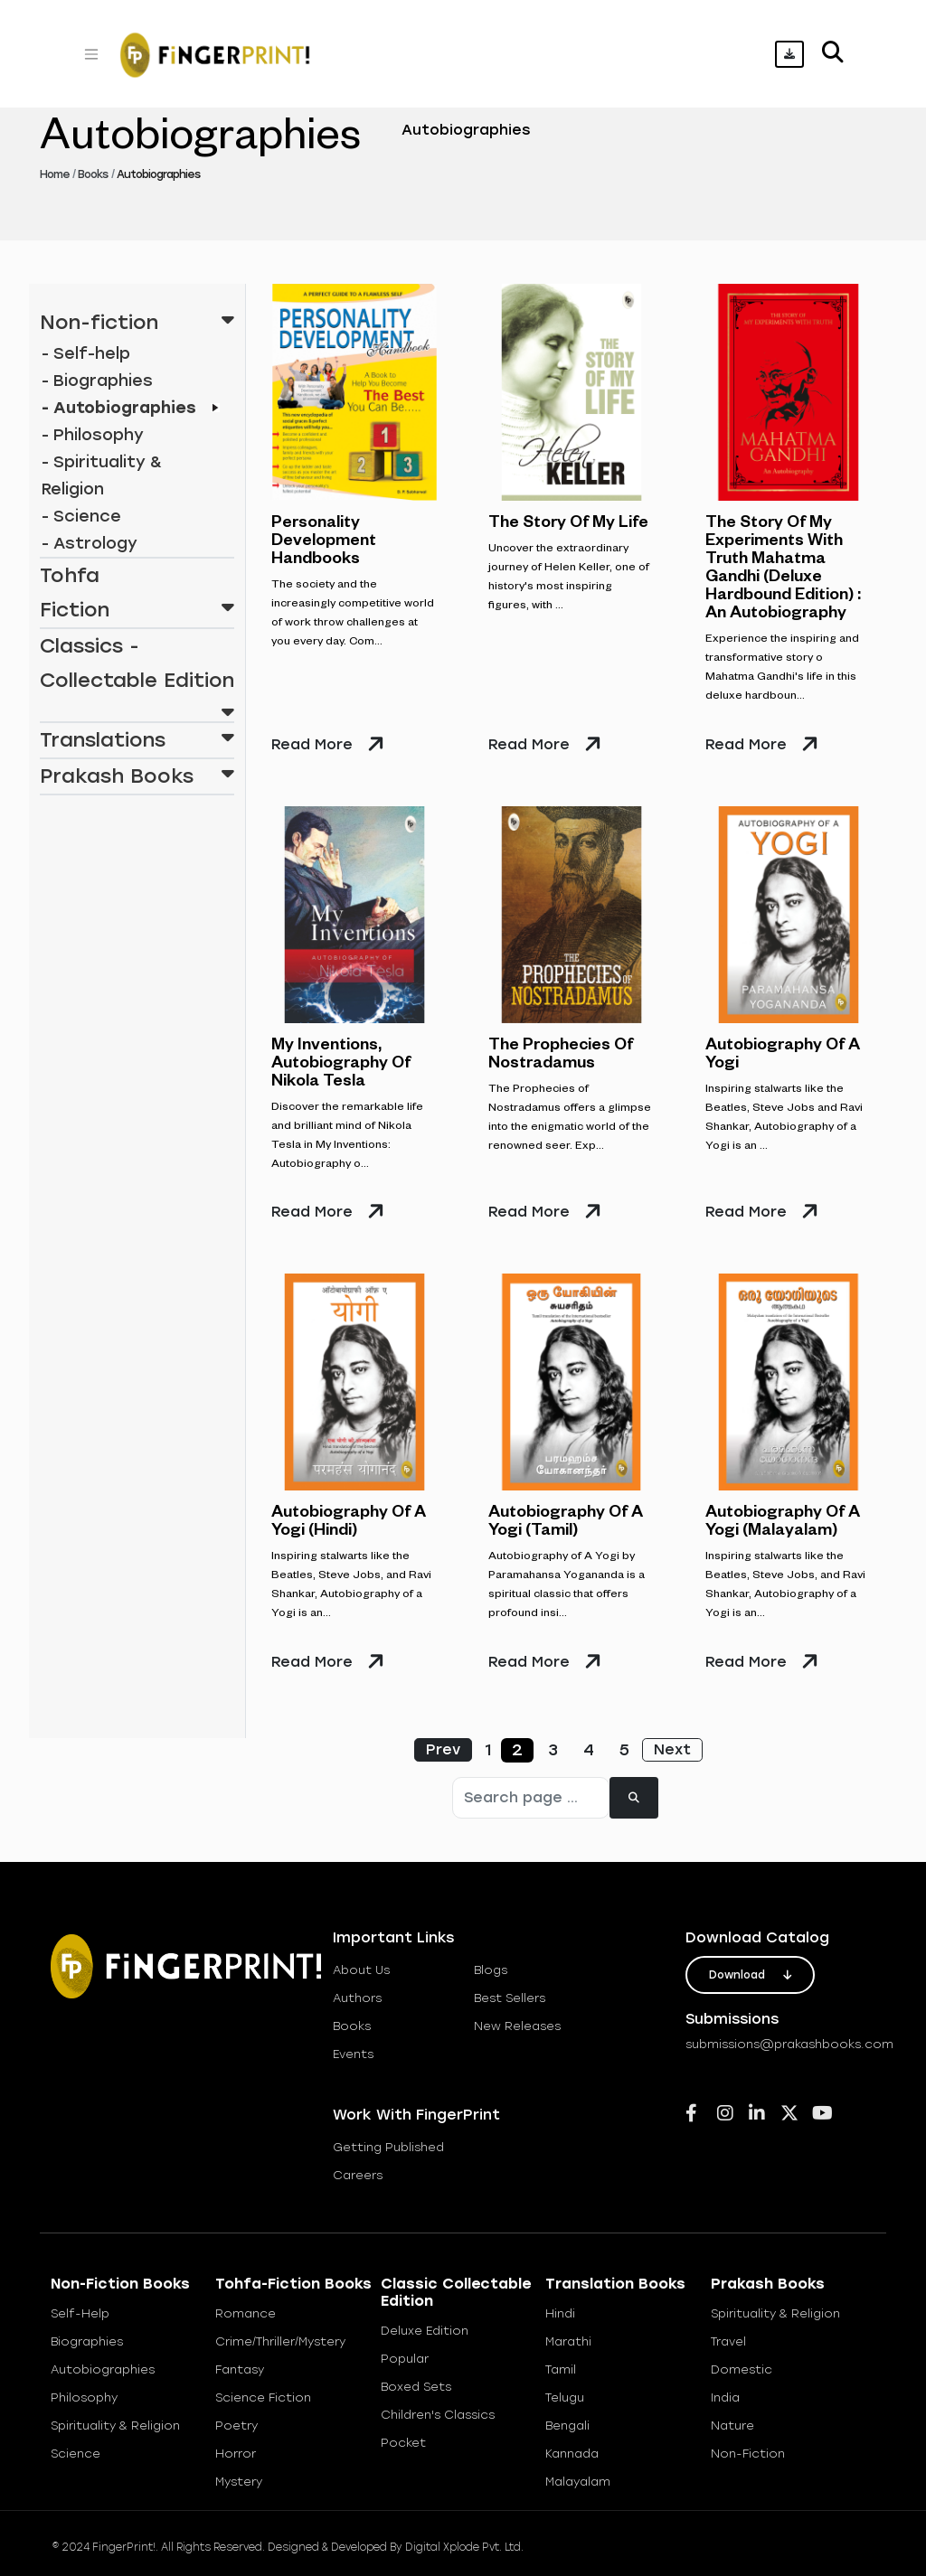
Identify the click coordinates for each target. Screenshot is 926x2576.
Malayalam (577, 2481)
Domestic (741, 2369)
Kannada (572, 2453)
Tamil (560, 2369)
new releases (517, 2026)
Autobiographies (103, 2369)
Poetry (236, 2425)
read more (312, 745)
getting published (388, 2147)
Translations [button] (137, 737)
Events (353, 2054)
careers (358, 2175)
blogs (490, 1970)
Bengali (567, 2425)
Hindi (560, 2313)
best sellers (509, 1998)
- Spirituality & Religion (102, 475)
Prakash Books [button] (137, 773)
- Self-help (86, 353)
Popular (405, 2358)
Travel (728, 2341)
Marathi (568, 2341)
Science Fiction (263, 2397)
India (725, 2397)
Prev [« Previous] (443, 1749)
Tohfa (69, 575)
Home (55, 174)
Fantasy (239, 2369)
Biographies (87, 2341)
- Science (81, 516)
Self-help (80, 2313)
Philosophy (84, 2397)
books (352, 2026)
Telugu (564, 2397)
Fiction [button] (137, 607)
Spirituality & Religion (115, 2425)
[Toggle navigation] (91, 54)
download (750, 1975)
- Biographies (97, 380)
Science (75, 2453)
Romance (245, 2313)
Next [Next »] (672, 1749)
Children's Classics (438, 2414)
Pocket (403, 2442)
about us (361, 1970)
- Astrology (89, 543)
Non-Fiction (748, 2453)
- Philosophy (93, 435)
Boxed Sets (416, 2386)
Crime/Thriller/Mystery (280, 2341)
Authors (357, 1998)
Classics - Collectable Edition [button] (137, 666)
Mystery (238, 2481)
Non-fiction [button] (137, 320)
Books (93, 174)
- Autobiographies (119, 408)
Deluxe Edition (424, 2330)
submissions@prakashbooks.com (789, 2044)
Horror (235, 2453)
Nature (732, 2425)
